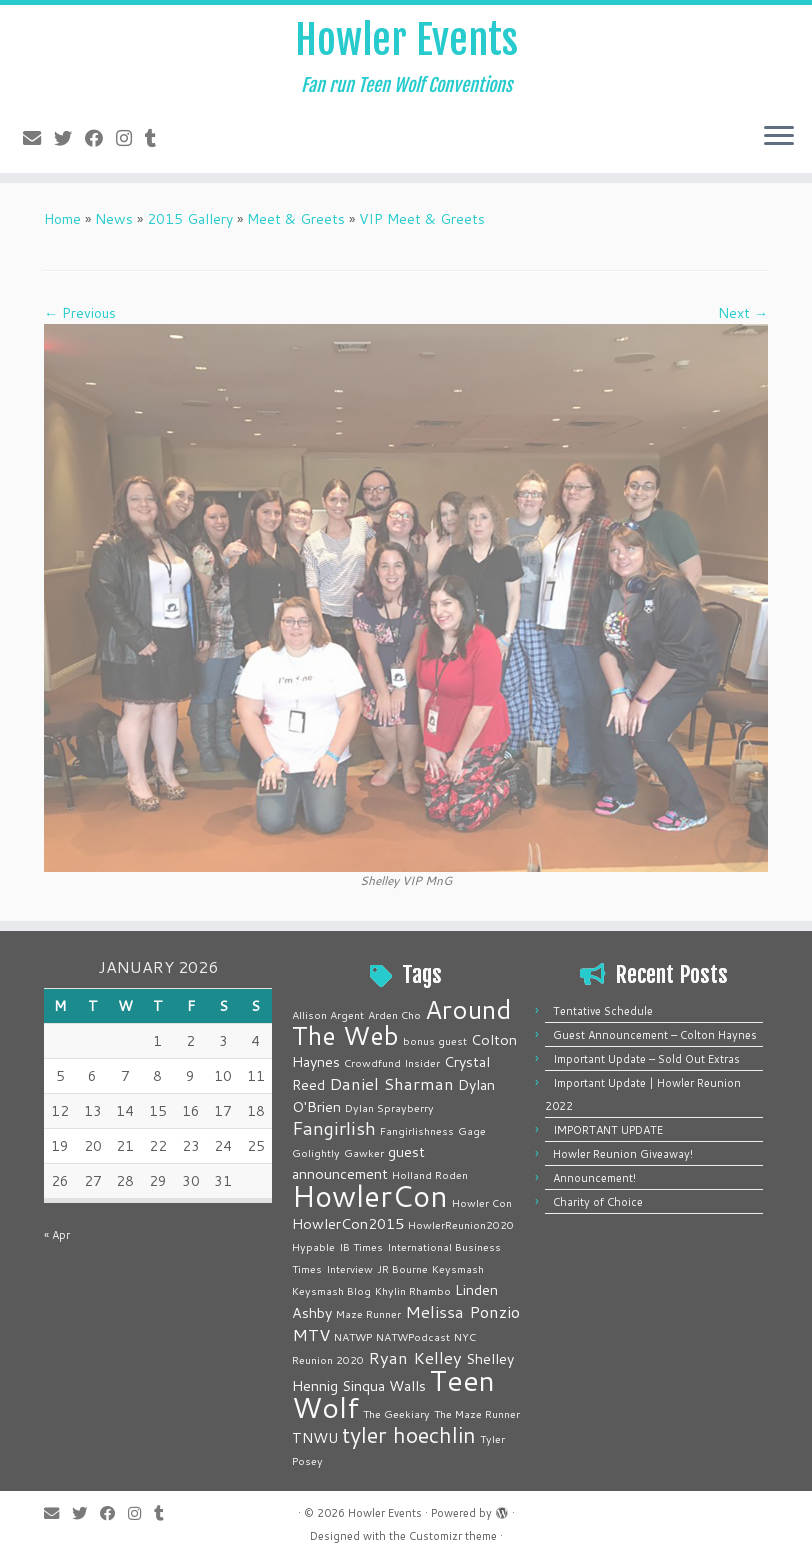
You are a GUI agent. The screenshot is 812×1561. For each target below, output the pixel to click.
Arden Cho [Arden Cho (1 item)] (394, 1014)
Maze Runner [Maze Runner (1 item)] (368, 1313)
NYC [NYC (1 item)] (465, 1336)
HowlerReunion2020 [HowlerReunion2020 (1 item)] (461, 1224)
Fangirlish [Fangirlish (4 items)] (334, 1128)
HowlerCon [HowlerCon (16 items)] (370, 1195)
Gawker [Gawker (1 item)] (364, 1152)
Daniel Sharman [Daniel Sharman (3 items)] (391, 1083)
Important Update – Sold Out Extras (646, 1059)
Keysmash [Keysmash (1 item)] (458, 1268)
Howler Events (406, 40)
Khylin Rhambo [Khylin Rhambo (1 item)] (413, 1290)
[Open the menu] (779, 137)
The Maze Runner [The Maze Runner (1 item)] (477, 1413)
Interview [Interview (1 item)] (349, 1268)
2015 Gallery (190, 219)
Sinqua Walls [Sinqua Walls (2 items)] (384, 1385)
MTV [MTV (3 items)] (311, 1334)
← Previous (80, 313)
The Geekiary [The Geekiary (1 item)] (396, 1413)
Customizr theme (453, 1536)
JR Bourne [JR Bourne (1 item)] (402, 1268)
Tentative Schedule (603, 1011)
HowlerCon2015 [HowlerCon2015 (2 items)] (348, 1223)
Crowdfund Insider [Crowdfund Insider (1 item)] (392, 1062)
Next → (743, 313)
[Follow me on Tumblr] (157, 138)
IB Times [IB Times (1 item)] (361, 1246)
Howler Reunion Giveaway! (623, 1154)
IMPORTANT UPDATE (608, 1130)
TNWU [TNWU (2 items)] (315, 1437)
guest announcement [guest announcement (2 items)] (358, 1162)
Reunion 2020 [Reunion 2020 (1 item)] (328, 1359)
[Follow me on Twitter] (69, 138)
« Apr (57, 1235)
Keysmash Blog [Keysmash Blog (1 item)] (331, 1290)
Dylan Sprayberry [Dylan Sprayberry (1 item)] (389, 1107)
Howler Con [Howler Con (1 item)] (482, 1202)
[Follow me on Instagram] (130, 138)
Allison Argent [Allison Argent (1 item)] (328, 1014)
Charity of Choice (598, 1202)
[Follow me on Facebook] (100, 138)
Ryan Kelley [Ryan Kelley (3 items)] (415, 1357)
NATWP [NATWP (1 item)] (353, 1336)
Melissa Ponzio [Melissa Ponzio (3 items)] (462, 1311)
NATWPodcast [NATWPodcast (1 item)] (413, 1336)
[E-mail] (38, 138)
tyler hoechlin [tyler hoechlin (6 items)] (409, 1434)
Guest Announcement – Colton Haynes (655, 1035)
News (114, 219)
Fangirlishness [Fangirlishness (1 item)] (417, 1130)
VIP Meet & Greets (422, 219)
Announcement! (594, 1178)
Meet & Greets (296, 219)
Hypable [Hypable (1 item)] (313, 1246)
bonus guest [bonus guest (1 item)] (435, 1040)
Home (62, 219)
